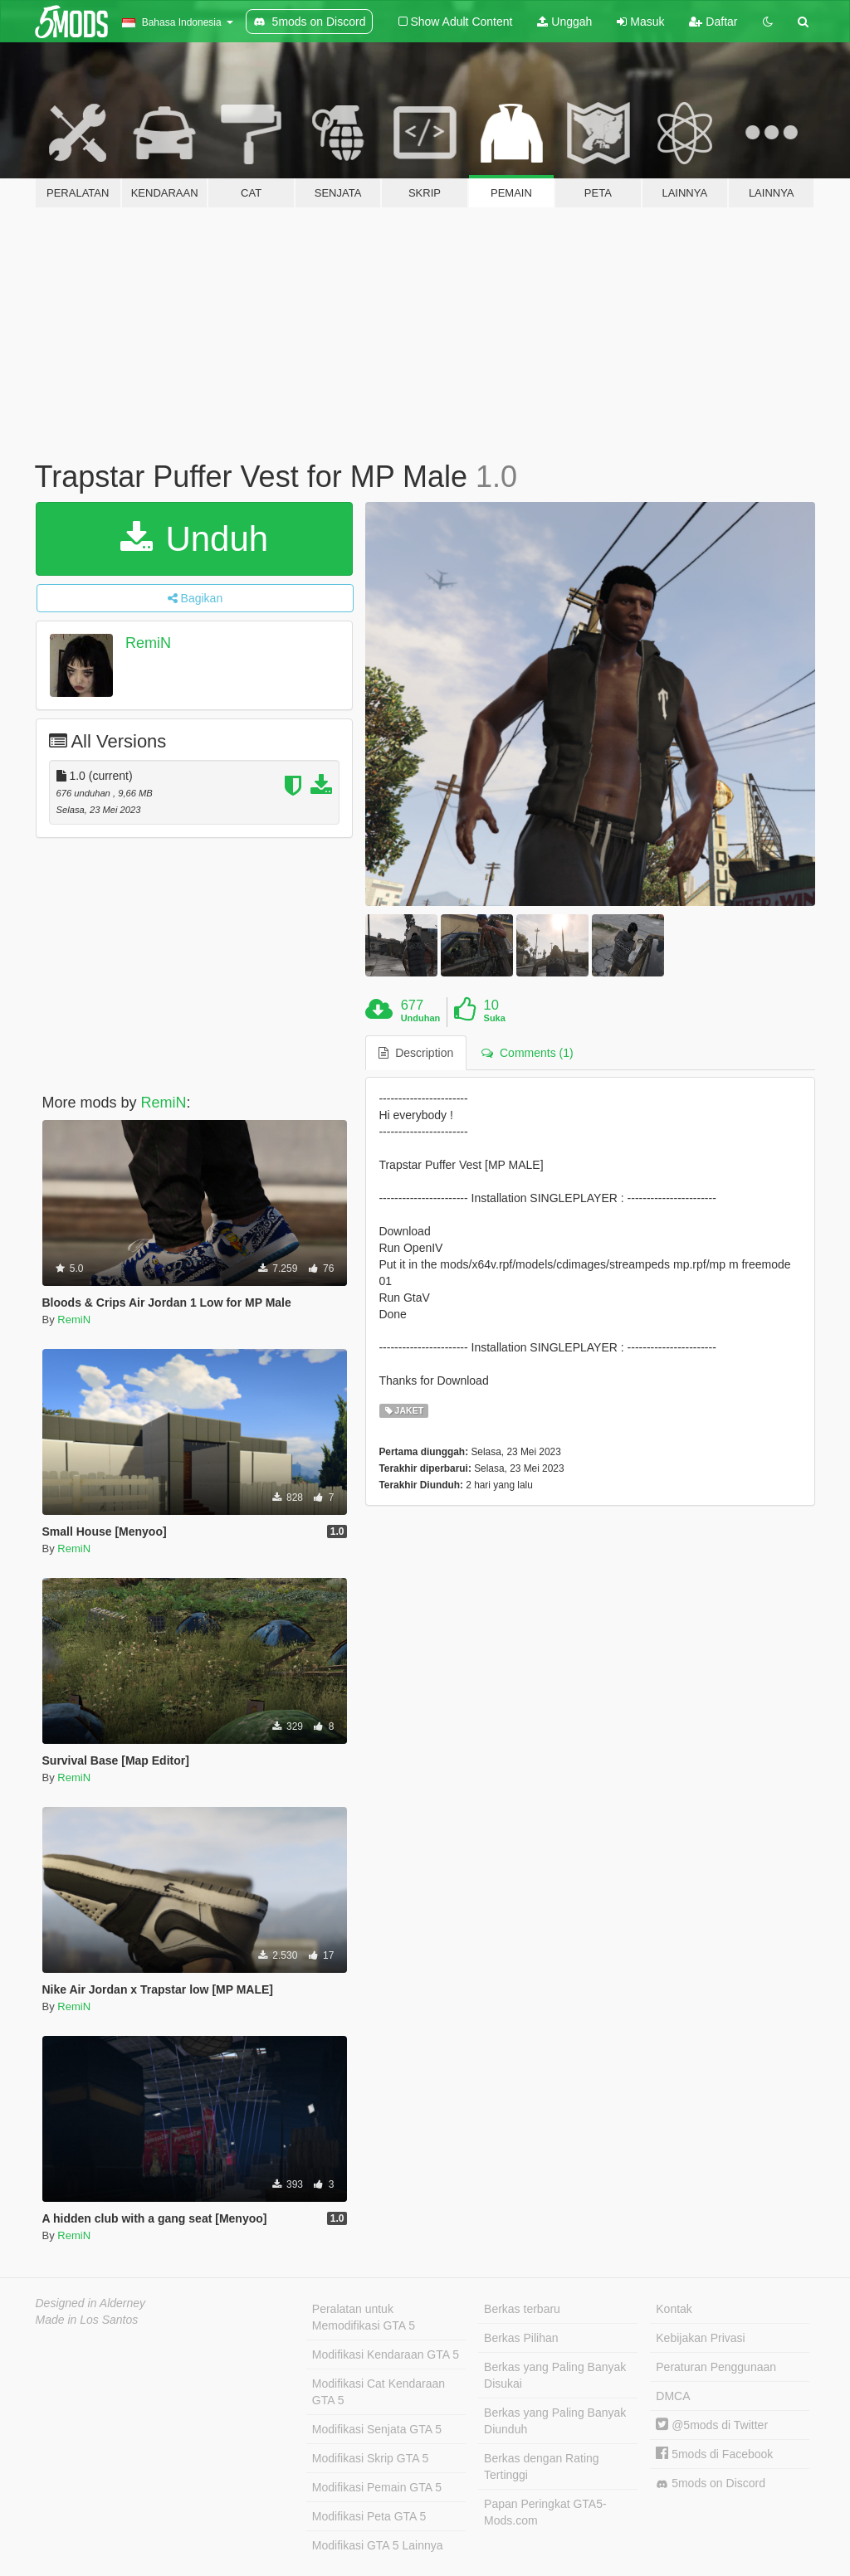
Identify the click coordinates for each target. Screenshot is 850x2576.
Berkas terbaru (522, 2308)
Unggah (564, 21)
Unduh (194, 538)
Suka (495, 1018)
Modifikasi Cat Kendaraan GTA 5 (378, 2392)
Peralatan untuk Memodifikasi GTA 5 (363, 2317)
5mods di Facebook (714, 2454)
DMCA (673, 2396)
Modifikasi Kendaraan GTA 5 (385, 2354)
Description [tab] (416, 1052)
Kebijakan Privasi (700, 2338)
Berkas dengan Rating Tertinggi (541, 2466)
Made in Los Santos (87, 2319)
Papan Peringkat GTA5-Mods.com (545, 2512)
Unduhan (421, 1018)
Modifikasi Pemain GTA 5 (377, 2487)
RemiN (148, 643)
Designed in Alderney (91, 2303)
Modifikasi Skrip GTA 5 (370, 2458)
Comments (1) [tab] (527, 1052)
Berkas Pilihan (521, 2338)
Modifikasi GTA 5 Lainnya (377, 2545)
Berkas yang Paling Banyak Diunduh (555, 2421)
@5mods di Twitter (712, 2425)
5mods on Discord (710, 2483)
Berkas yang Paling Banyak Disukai (555, 2375)
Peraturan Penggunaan (716, 2367)
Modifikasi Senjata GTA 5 (377, 2429)
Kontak (674, 2308)
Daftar (713, 21)
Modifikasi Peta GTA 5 (369, 2516)
